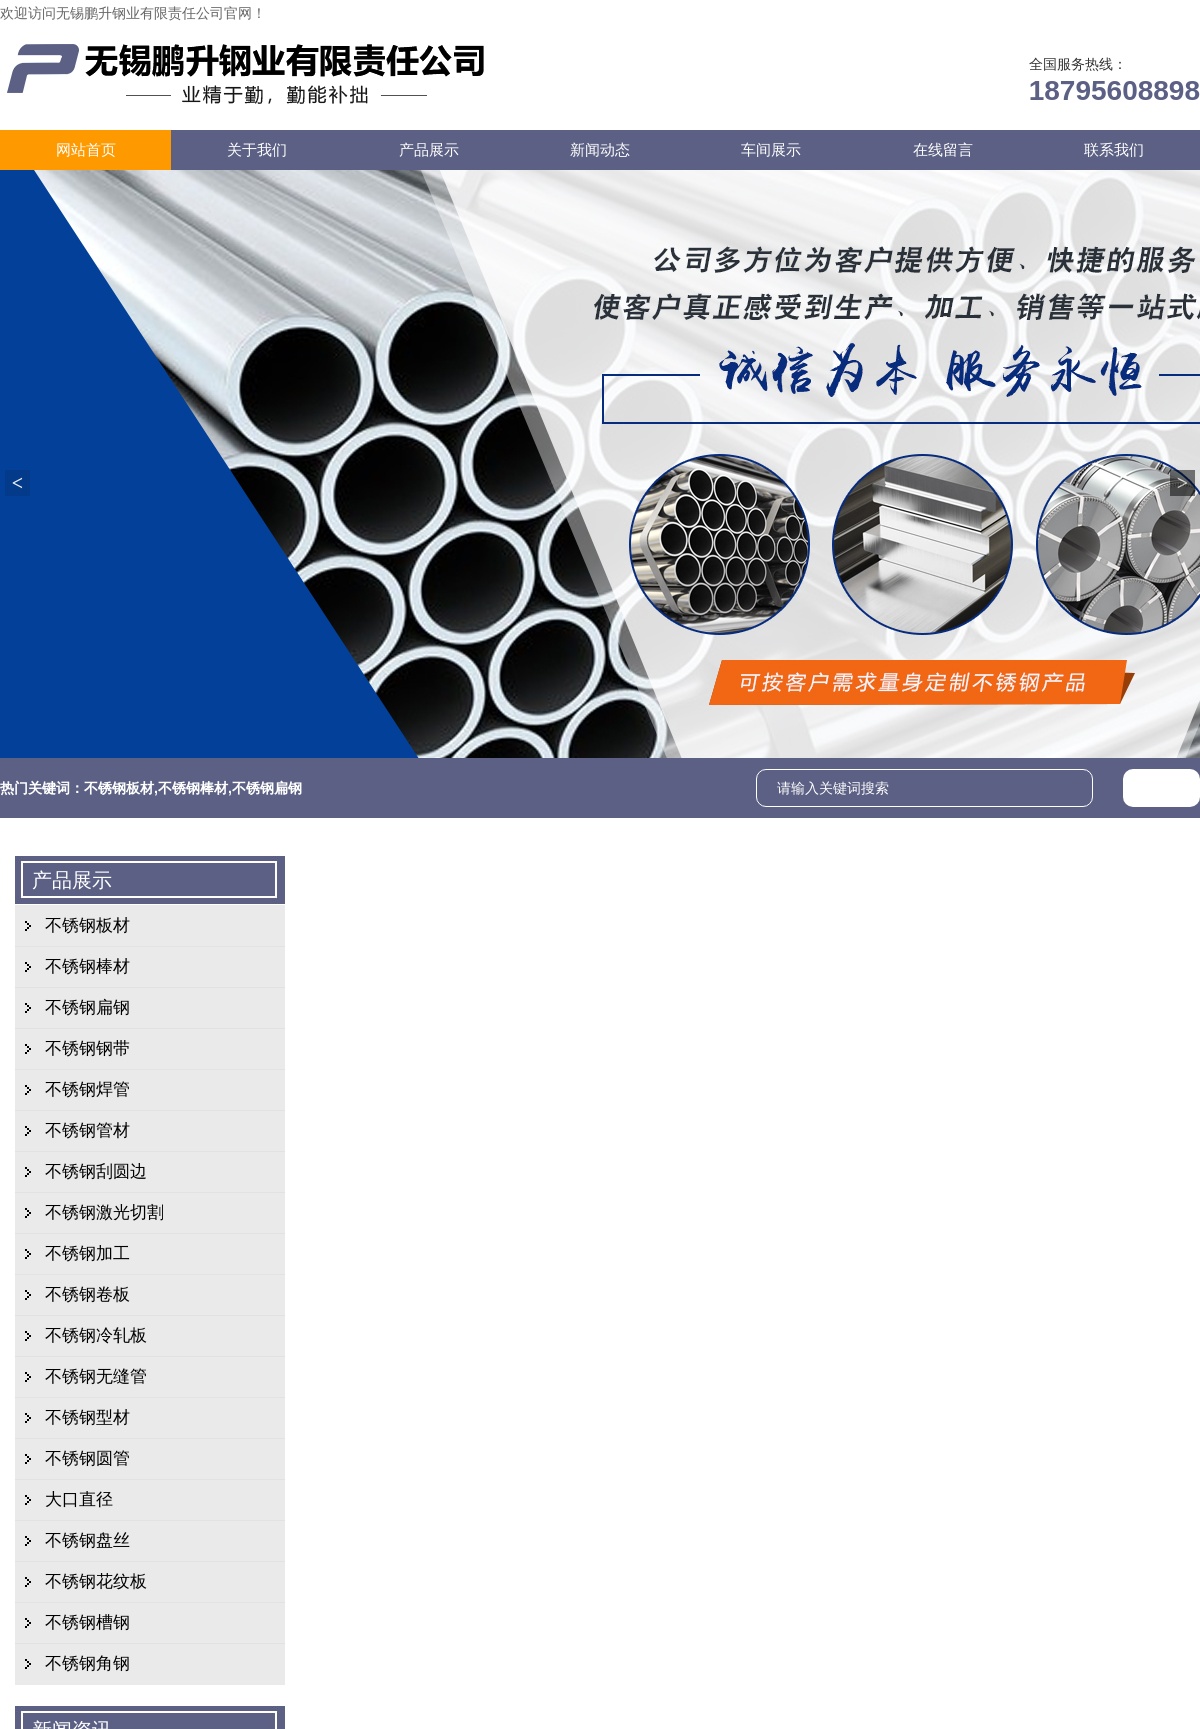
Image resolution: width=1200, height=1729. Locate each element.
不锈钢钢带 (87, 1048)
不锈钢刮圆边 (96, 1171)
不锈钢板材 (119, 788)
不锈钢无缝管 (96, 1376)
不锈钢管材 (87, 1130)
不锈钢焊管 (87, 1089)
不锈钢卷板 (87, 1294)
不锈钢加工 (87, 1253)
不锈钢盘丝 (87, 1540)
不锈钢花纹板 (96, 1581)
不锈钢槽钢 (87, 1622)
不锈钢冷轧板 (96, 1335)
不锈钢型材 (87, 1417)
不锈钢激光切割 (104, 1212)
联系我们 (1062, 13)
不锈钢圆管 (87, 1458)
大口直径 (79, 1499)
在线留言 (978, 13)
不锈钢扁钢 (267, 788)
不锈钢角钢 (87, 1663)
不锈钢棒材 (193, 788)
